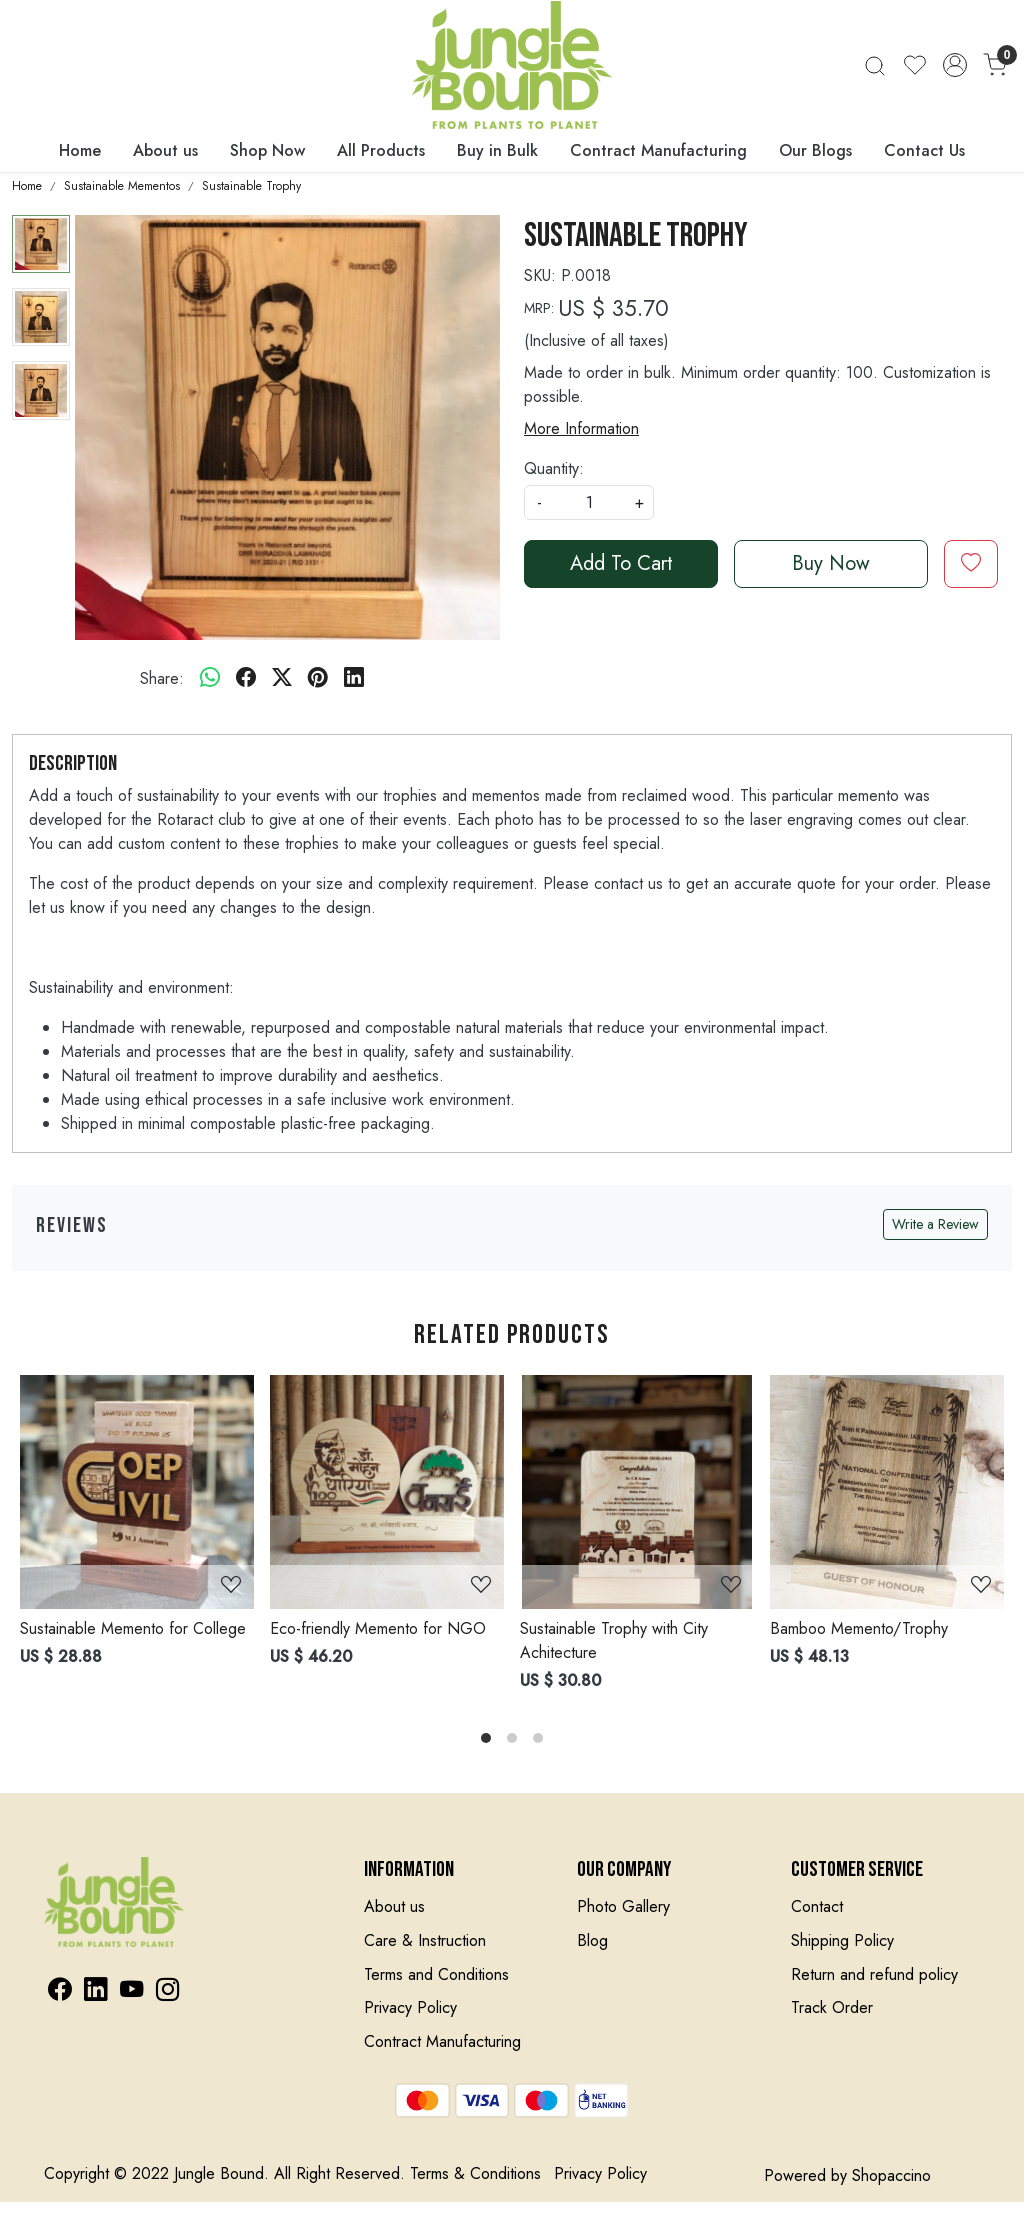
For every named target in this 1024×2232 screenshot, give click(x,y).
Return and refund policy (874, 1974)
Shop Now (267, 150)
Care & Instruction (425, 1940)
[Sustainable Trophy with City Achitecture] (637, 1492)
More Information (581, 428)
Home (80, 150)
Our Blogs (815, 150)
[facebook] (246, 679)
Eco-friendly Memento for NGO (378, 1628)
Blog (592, 1940)
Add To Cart (621, 563)
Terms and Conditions (436, 1974)
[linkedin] (354, 679)
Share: (162, 678)
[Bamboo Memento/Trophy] (887, 1492)
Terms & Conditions (475, 2173)
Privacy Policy (410, 2007)
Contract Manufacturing (658, 150)
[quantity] (589, 502)
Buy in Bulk (497, 150)
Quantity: (554, 468)
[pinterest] (318, 679)
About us (165, 150)
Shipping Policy (842, 1940)
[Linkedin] (95, 1992)
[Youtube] (131, 1992)
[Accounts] (955, 65)
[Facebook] (59, 1992)
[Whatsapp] (210, 679)
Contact (817, 1906)
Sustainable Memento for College (133, 1628)
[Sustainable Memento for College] (137, 1492)
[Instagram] (167, 1992)
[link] (875, 64)
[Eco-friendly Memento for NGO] (387, 1492)
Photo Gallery (623, 1906)
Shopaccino (891, 2175)
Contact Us (924, 150)
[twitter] (282, 679)
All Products (381, 150)
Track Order (832, 2007)
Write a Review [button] (935, 1224)
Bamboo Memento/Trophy (859, 1628)
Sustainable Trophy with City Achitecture (614, 1640)
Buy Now (831, 563)
